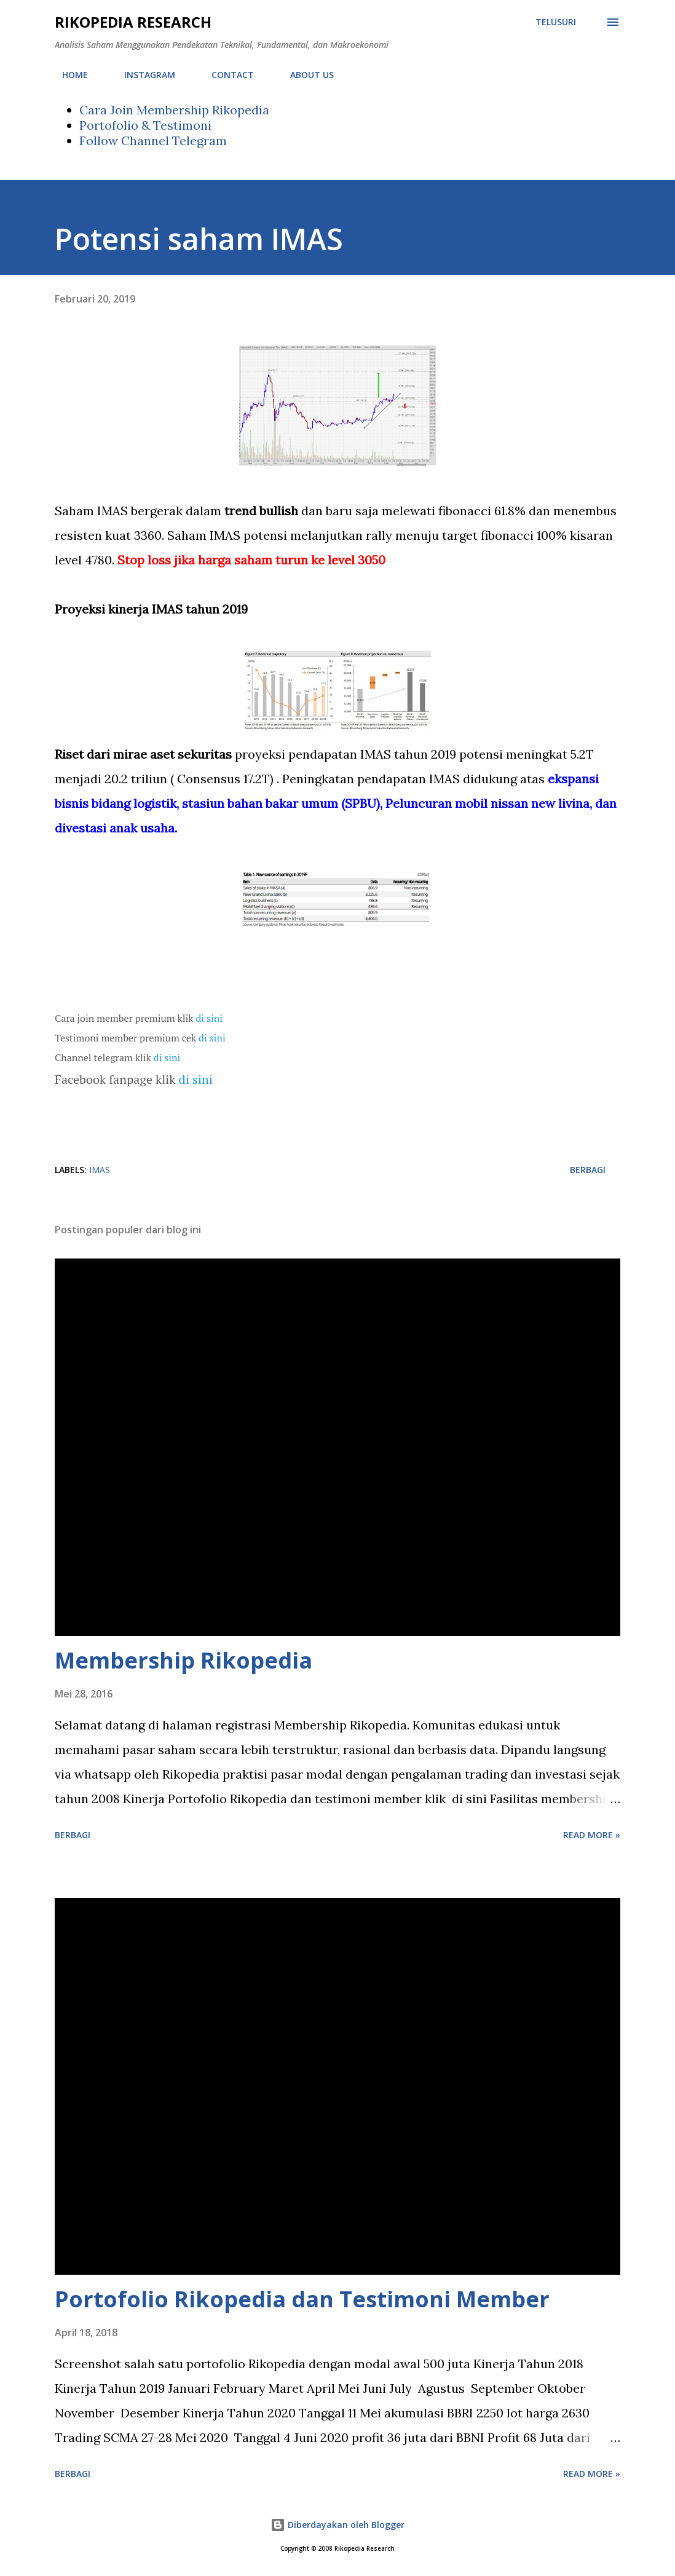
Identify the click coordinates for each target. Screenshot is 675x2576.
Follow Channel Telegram (153, 140)
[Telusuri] (555, 22)
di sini (210, 1018)
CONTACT (225, 75)
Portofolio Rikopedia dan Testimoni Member (302, 2299)
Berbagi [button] (588, 1169)
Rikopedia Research (133, 22)
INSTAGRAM (142, 75)
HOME (68, 75)
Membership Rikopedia (183, 1660)
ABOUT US (304, 75)
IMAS (99, 1169)
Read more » (591, 1835)
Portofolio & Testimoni (145, 125)
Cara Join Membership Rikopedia (174, 109)
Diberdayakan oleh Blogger (337, 2525)
